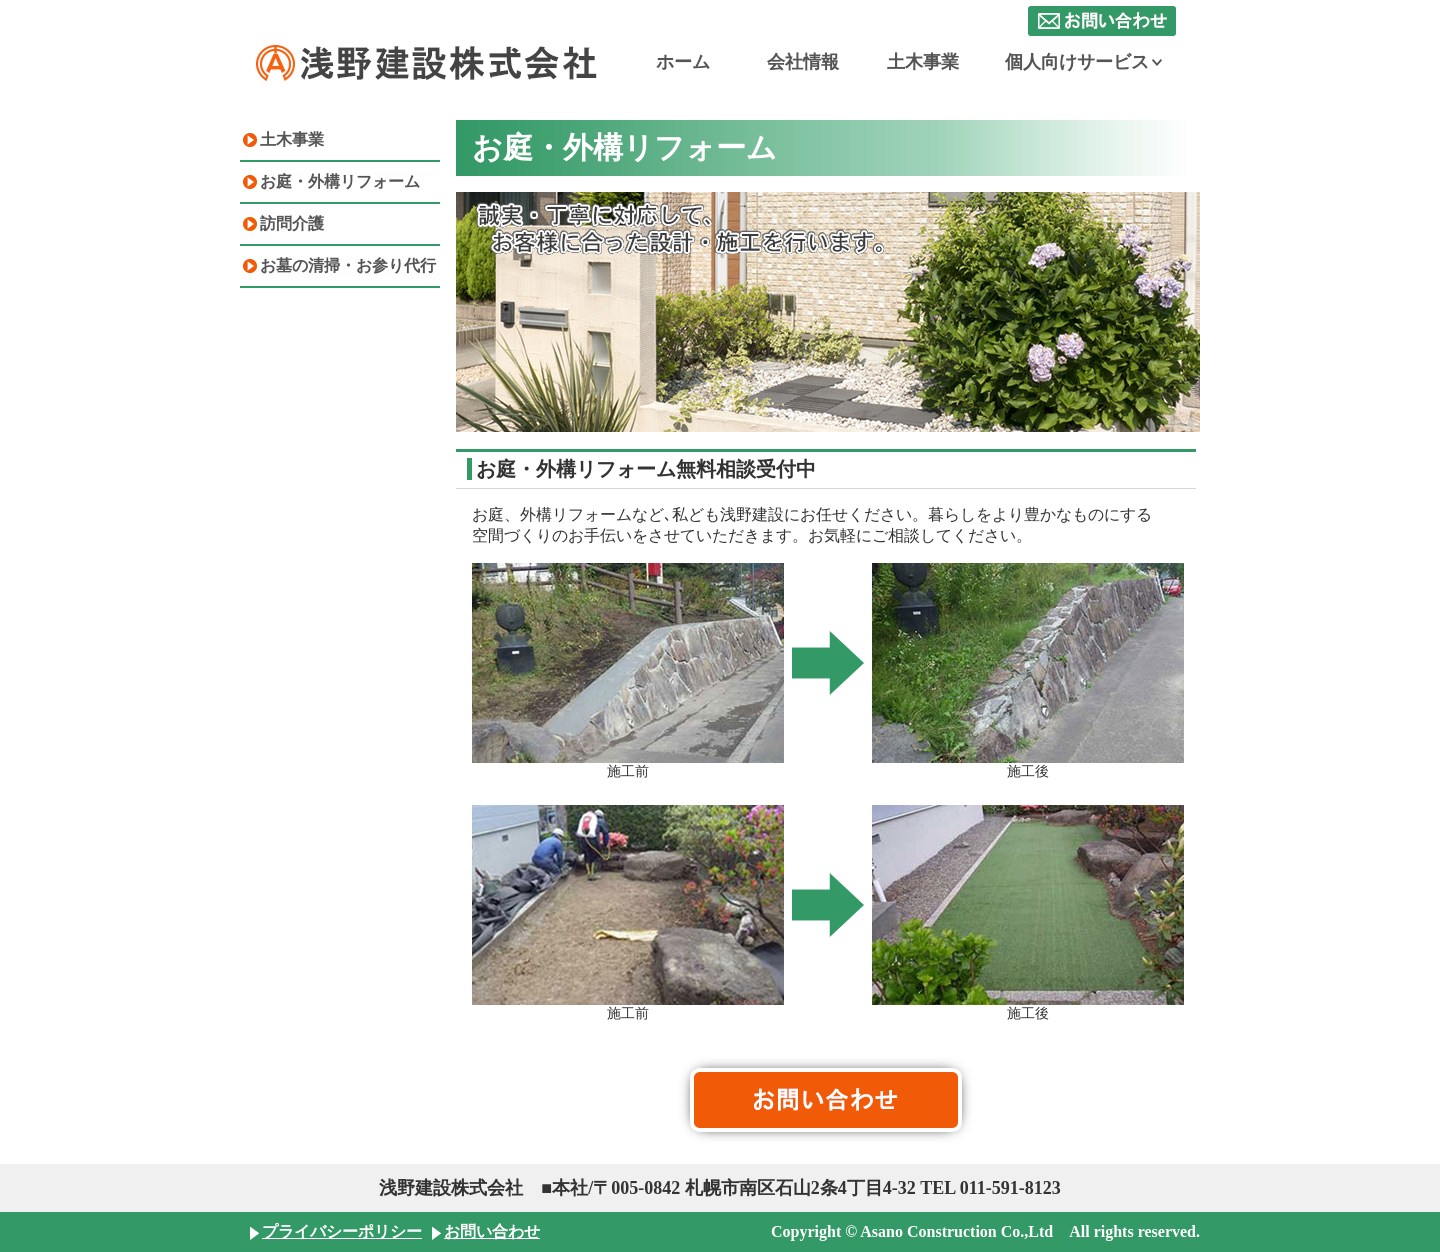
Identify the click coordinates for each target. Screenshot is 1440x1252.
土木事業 (923, 62)
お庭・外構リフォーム (340, 181)
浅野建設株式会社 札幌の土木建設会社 (428, 63)
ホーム (683, 62)
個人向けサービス (1083, 62)
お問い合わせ (1102, 21)
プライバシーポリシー (342, 1231)
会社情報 (803, 62)
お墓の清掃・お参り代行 (348, 265)
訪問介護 (292, 223)
